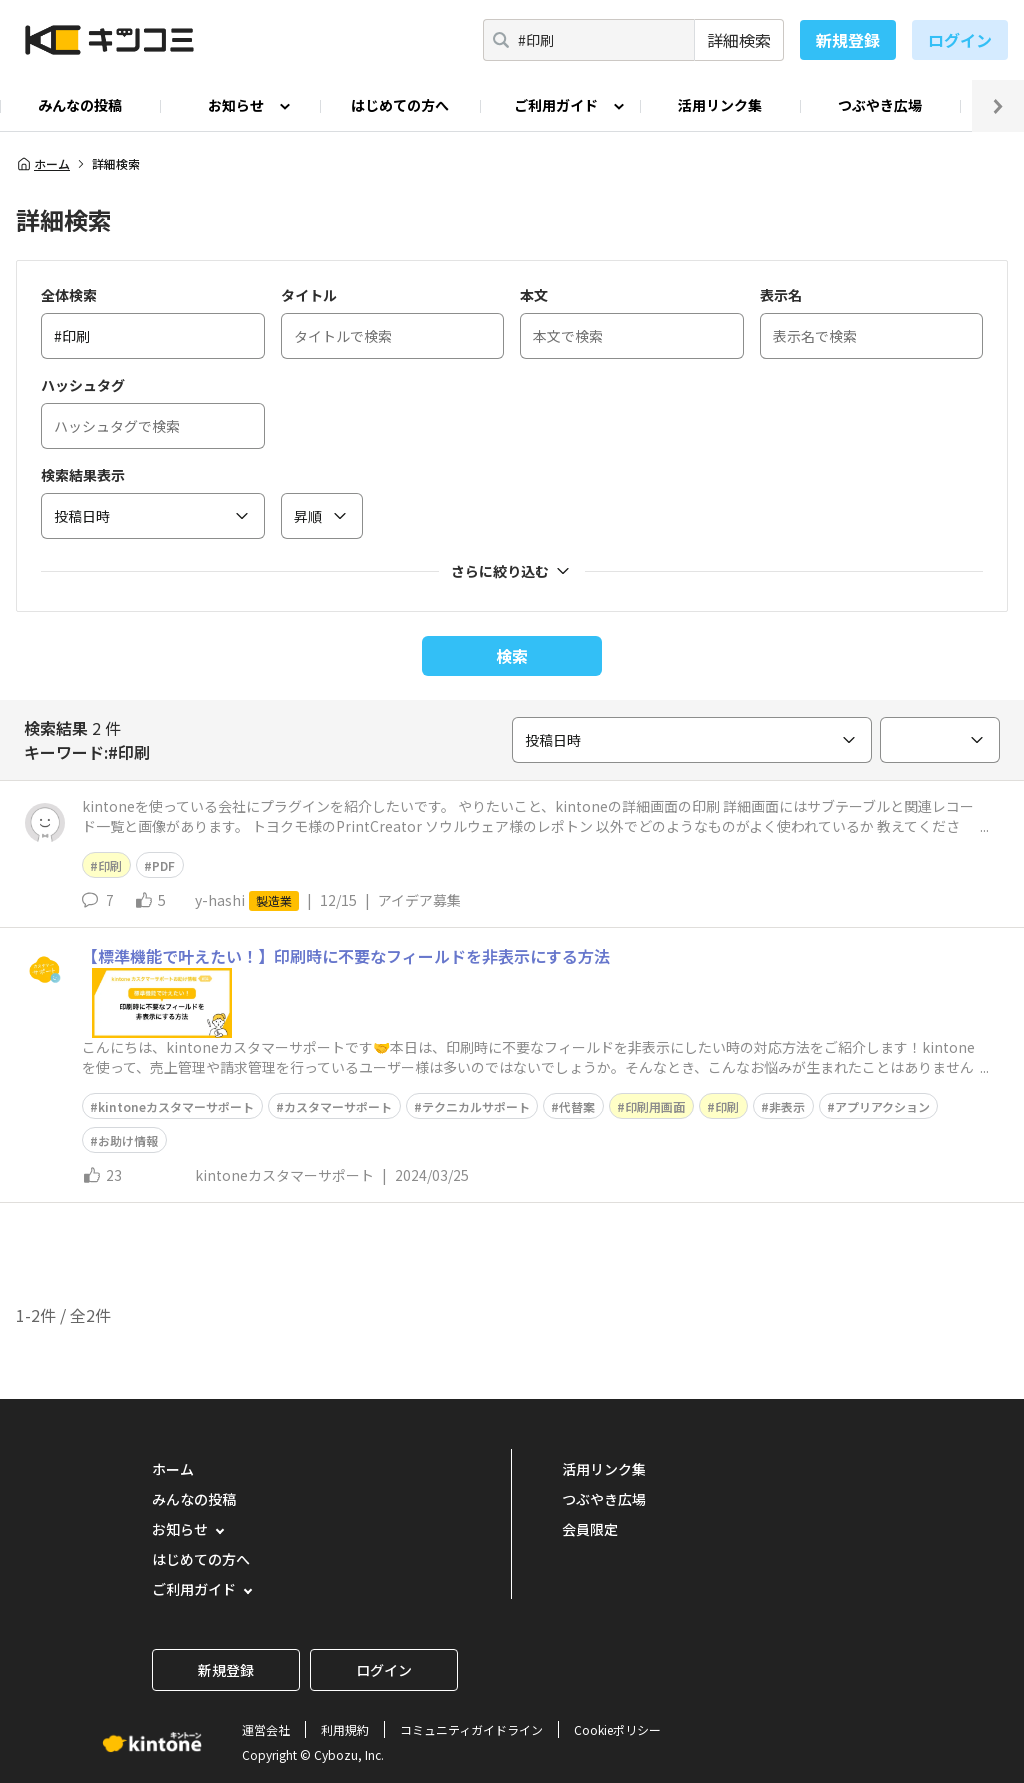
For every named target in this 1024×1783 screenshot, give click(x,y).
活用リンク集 (720, 105)
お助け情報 (128, 1140)
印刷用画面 (655, 1106)
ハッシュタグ (83, 385)
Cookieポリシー (617, 1729)
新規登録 (848, 40)
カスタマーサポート (338, 1106)
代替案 (577, 1106)
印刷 (110, 865)
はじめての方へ (400, 105)
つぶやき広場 (880, 105)
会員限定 (590, 1529)
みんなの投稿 (80, 105)
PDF (163, 865)
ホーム (43, 164)
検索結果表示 (83, 475)
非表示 (787, 1106)
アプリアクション (882, 1106)
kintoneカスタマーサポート (176, 1106)
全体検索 (69, 295)
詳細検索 (739, 40)
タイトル (309, 295)
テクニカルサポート (476, 1106)
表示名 (781, 295)
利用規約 (345, 1729)
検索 (512, 656)
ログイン (960, 40)
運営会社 (266, 1729)
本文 (534, 295)
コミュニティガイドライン (471, 1729)
